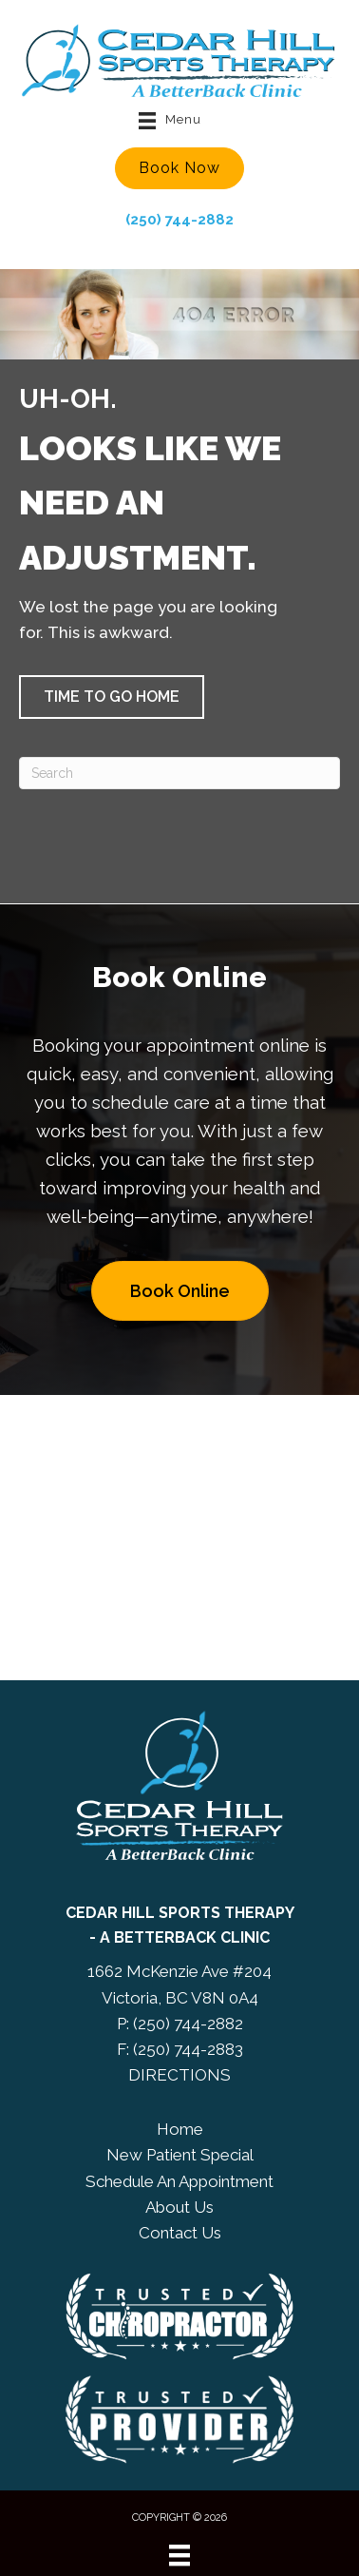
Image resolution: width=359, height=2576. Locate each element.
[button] (179, 168)
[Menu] (179, 2555)
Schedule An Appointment (179, 2181)
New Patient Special (180, 2154)
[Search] (179, 773)
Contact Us (180, 2232)
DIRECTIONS (179, 2074)
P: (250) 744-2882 (180, 2023)
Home (180, 2129)
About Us (179, 2207)
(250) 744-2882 (179, 219)
